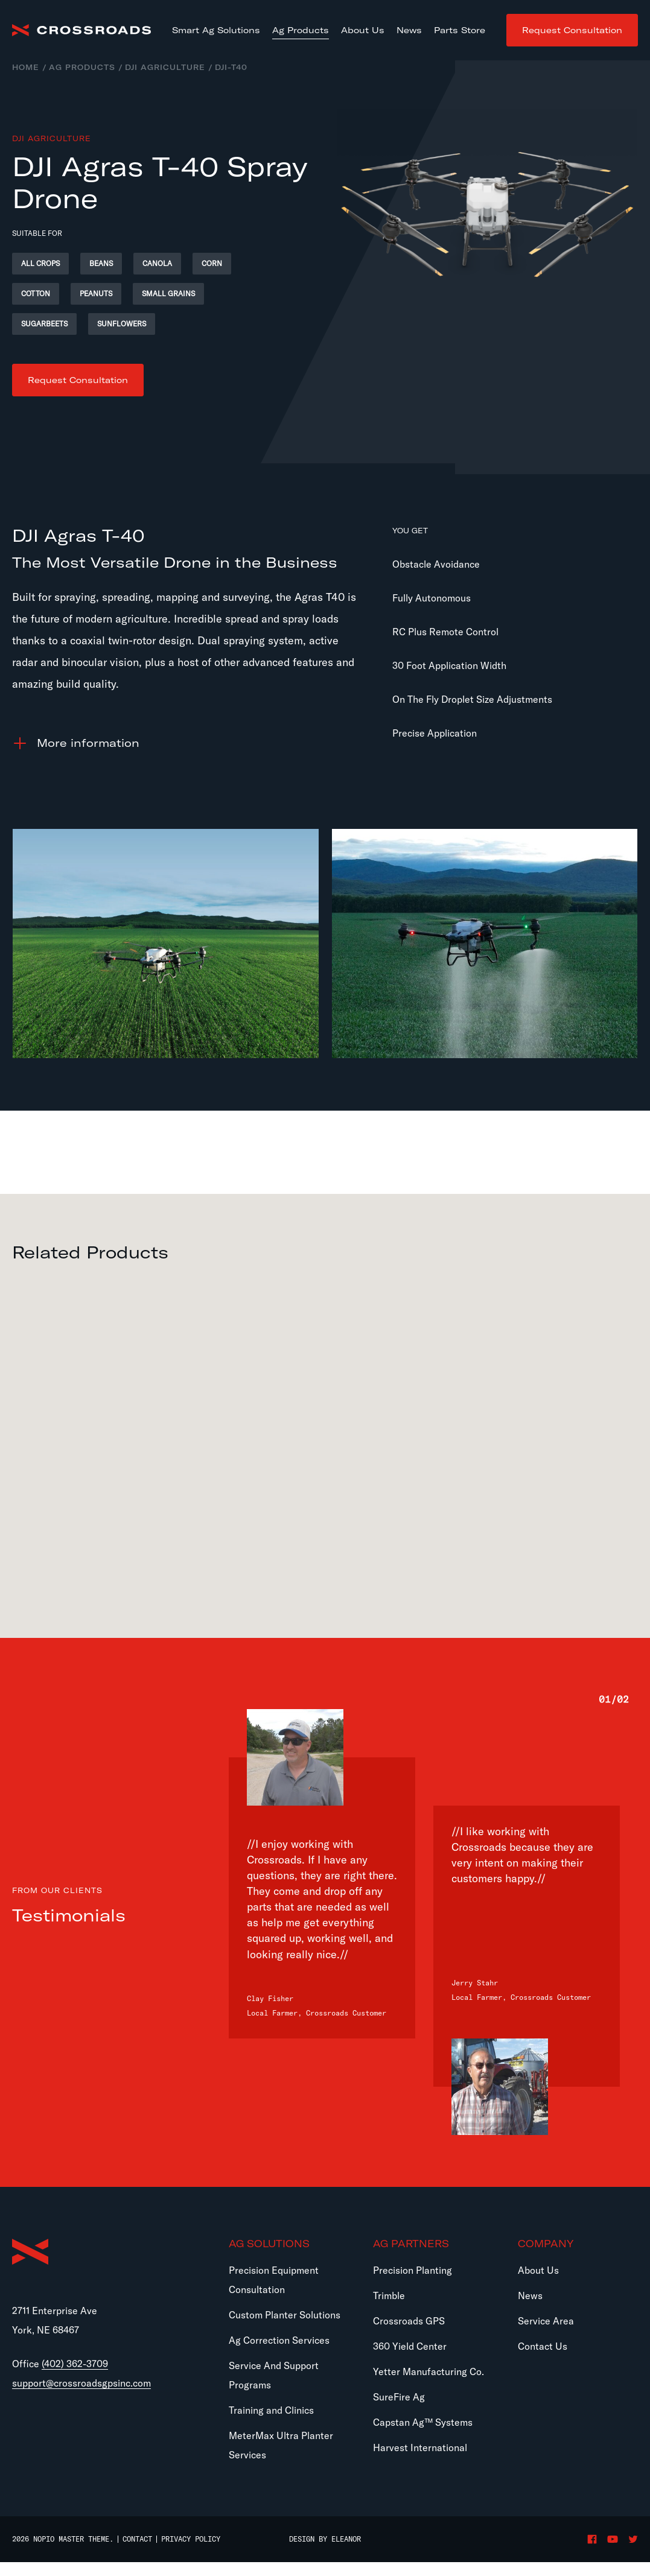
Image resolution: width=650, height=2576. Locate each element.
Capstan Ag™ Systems (423, 2422)
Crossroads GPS (409, 2321)
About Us (538, 2270)
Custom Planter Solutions (284, 2315)
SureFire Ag (399, 2397)
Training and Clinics (271, 2410)
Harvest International (420, 2447)
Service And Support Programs (274, 2375)
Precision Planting (412, 2270)
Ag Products (82, 67)
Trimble (389, 2295)
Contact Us (542, 2346)
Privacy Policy (190, 2538)
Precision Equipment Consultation (274, 2279)
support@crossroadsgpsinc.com (81, 2383)
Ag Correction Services (279, 2340)
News (530, 2295)
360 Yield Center (410, 2346)
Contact (137, 2538)
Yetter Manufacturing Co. (428, 2371)
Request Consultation (572, 30)
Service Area (546, 2321)
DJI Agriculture (165, 67)
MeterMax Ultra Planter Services (281, 2445)
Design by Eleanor (325, 2539)
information (88, 743)
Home (25, 67)
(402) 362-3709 (75, 2364)
